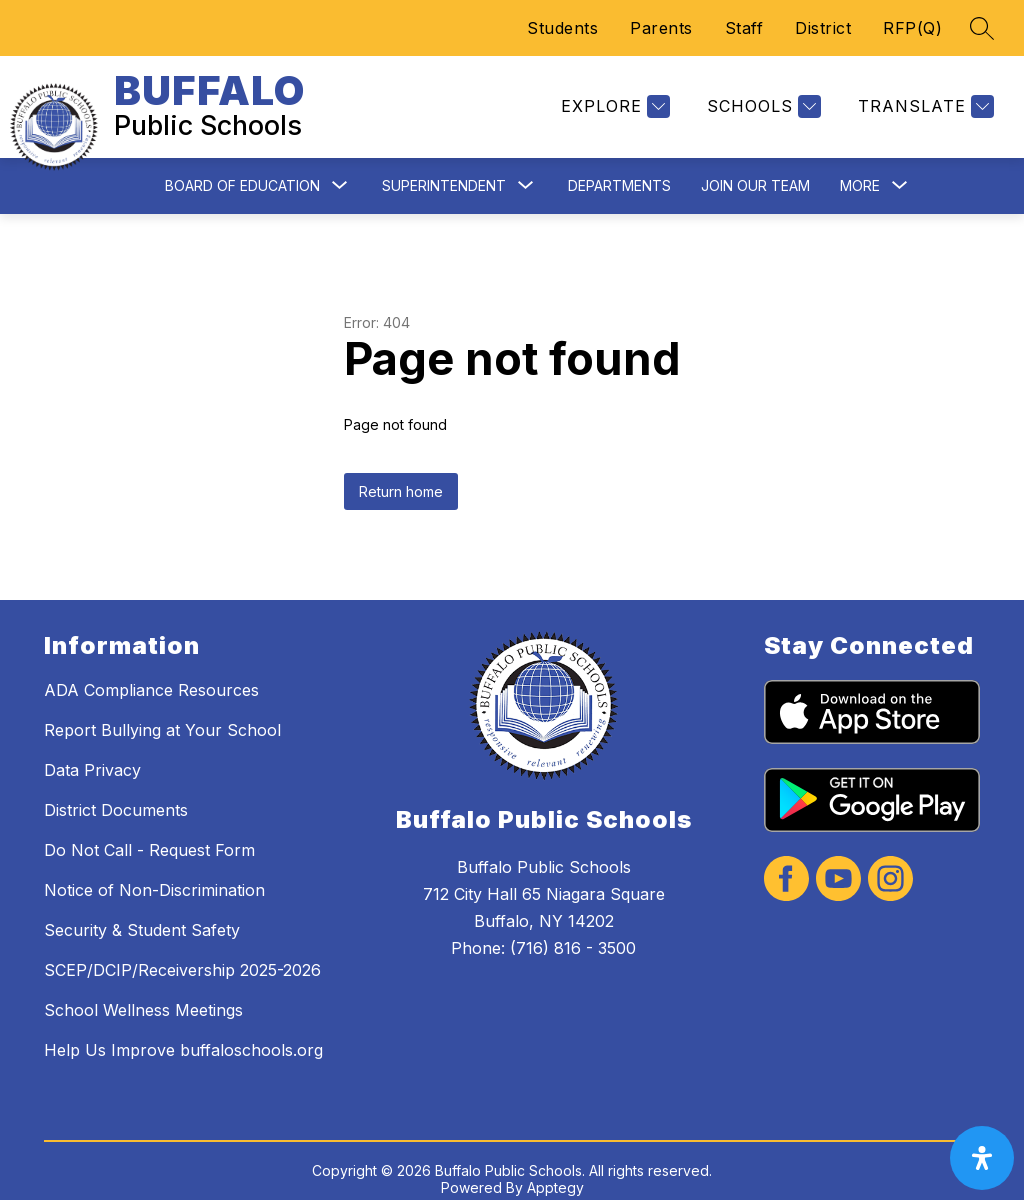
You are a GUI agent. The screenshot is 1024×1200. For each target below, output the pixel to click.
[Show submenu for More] (860, 170)
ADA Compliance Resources (151, 674)
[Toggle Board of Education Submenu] (340, 170)
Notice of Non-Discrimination (154, 874)
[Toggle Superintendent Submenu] (526, 170)
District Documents (116, 794)
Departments (619, 169)
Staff (744, 28)
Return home (401, 475)
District (823, 28)
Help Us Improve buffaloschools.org (183, 1034)
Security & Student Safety (142, 914)
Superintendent (444, 169)
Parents (661, 28)
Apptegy (555, 1171)
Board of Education (242, 169)
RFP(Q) (912, 28)
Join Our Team (755, 169)
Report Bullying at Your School (162, 714)
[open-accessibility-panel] (982, 1158)
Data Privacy (92, 754)
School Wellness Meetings (143, 994)
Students (562, 28)
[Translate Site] (923, 99)
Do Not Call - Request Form (149, 834)
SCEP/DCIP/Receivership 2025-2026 (182, 954)
